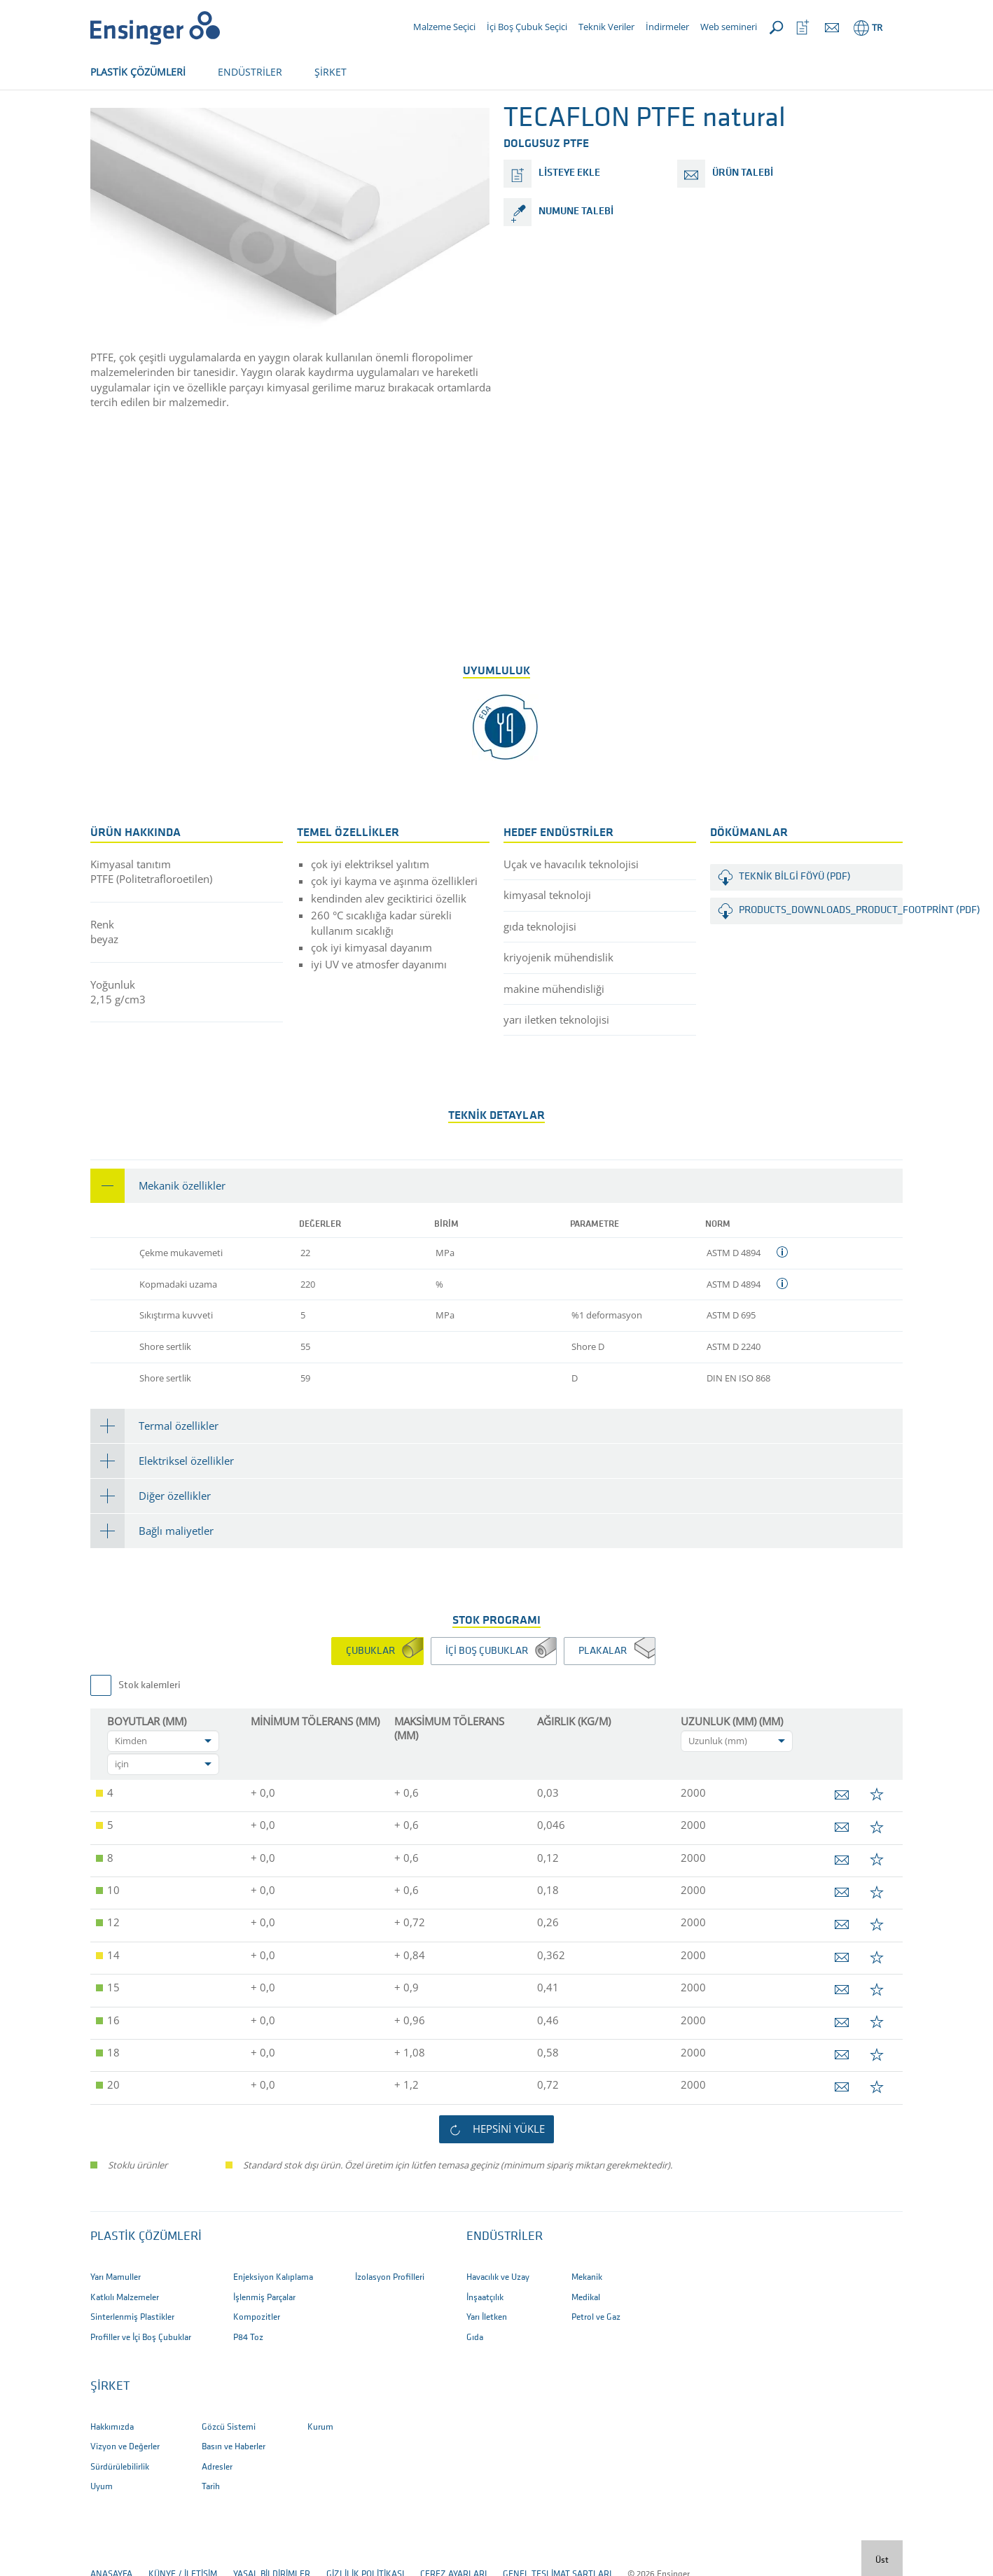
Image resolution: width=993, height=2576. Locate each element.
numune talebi (576, 258)
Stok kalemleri (149, 1732)
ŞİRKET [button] (330, 71)
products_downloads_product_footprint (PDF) (821, 957)
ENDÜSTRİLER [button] (250, 71)
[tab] (496, 1232)
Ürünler (235, 117)
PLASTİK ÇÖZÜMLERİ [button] (138, 71)
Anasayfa (111, 117)
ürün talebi (742, 219)
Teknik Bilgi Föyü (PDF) (795, 923)
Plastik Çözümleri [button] (146, 2283)
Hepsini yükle (509, 2175)
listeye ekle (569, 219)
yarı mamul (174, 117)
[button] (496, 1232)
